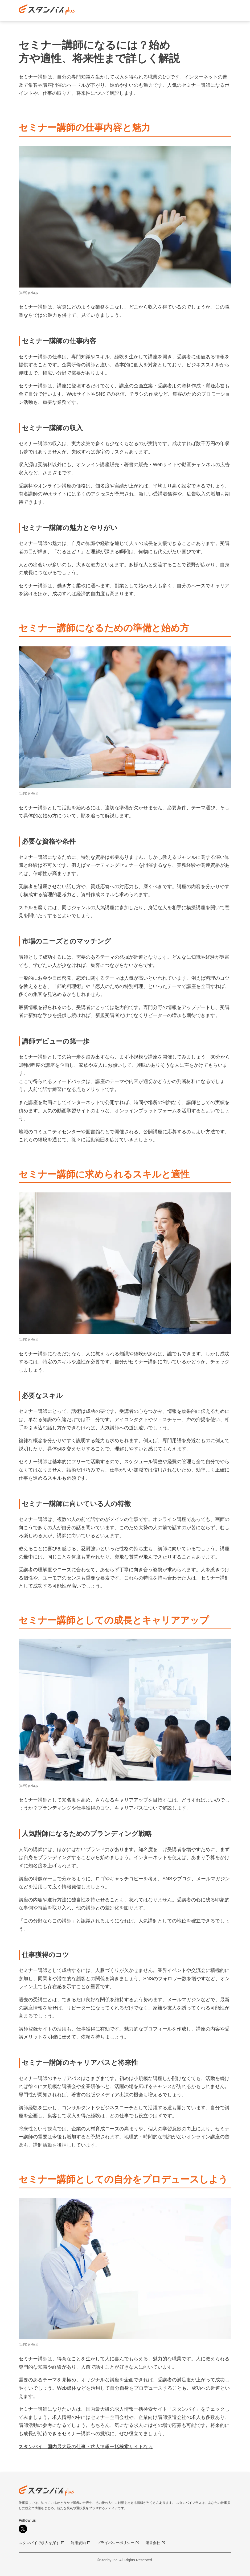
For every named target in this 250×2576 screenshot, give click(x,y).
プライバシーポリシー (118, 2543)
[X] (23, 2529)
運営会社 (155, 2543)
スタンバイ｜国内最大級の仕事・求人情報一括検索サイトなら (86, 2446)
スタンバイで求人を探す (41, 2543)
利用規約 (81, 2543)
